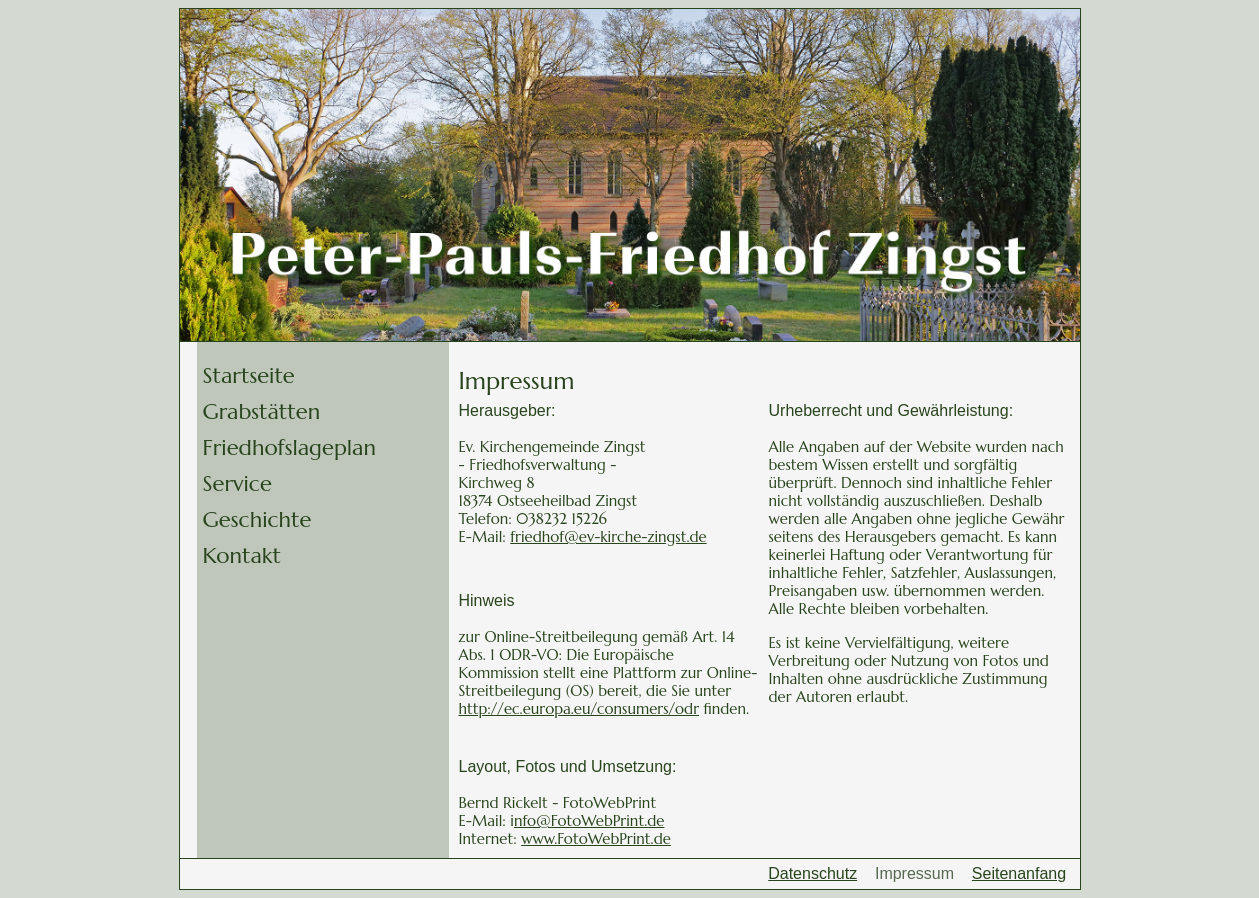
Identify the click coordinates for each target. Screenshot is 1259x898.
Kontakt (242, 555)
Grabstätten (262, 411)
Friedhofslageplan (289, 447)
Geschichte (257, 519)
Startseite (249, 375)
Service (237, 483)
